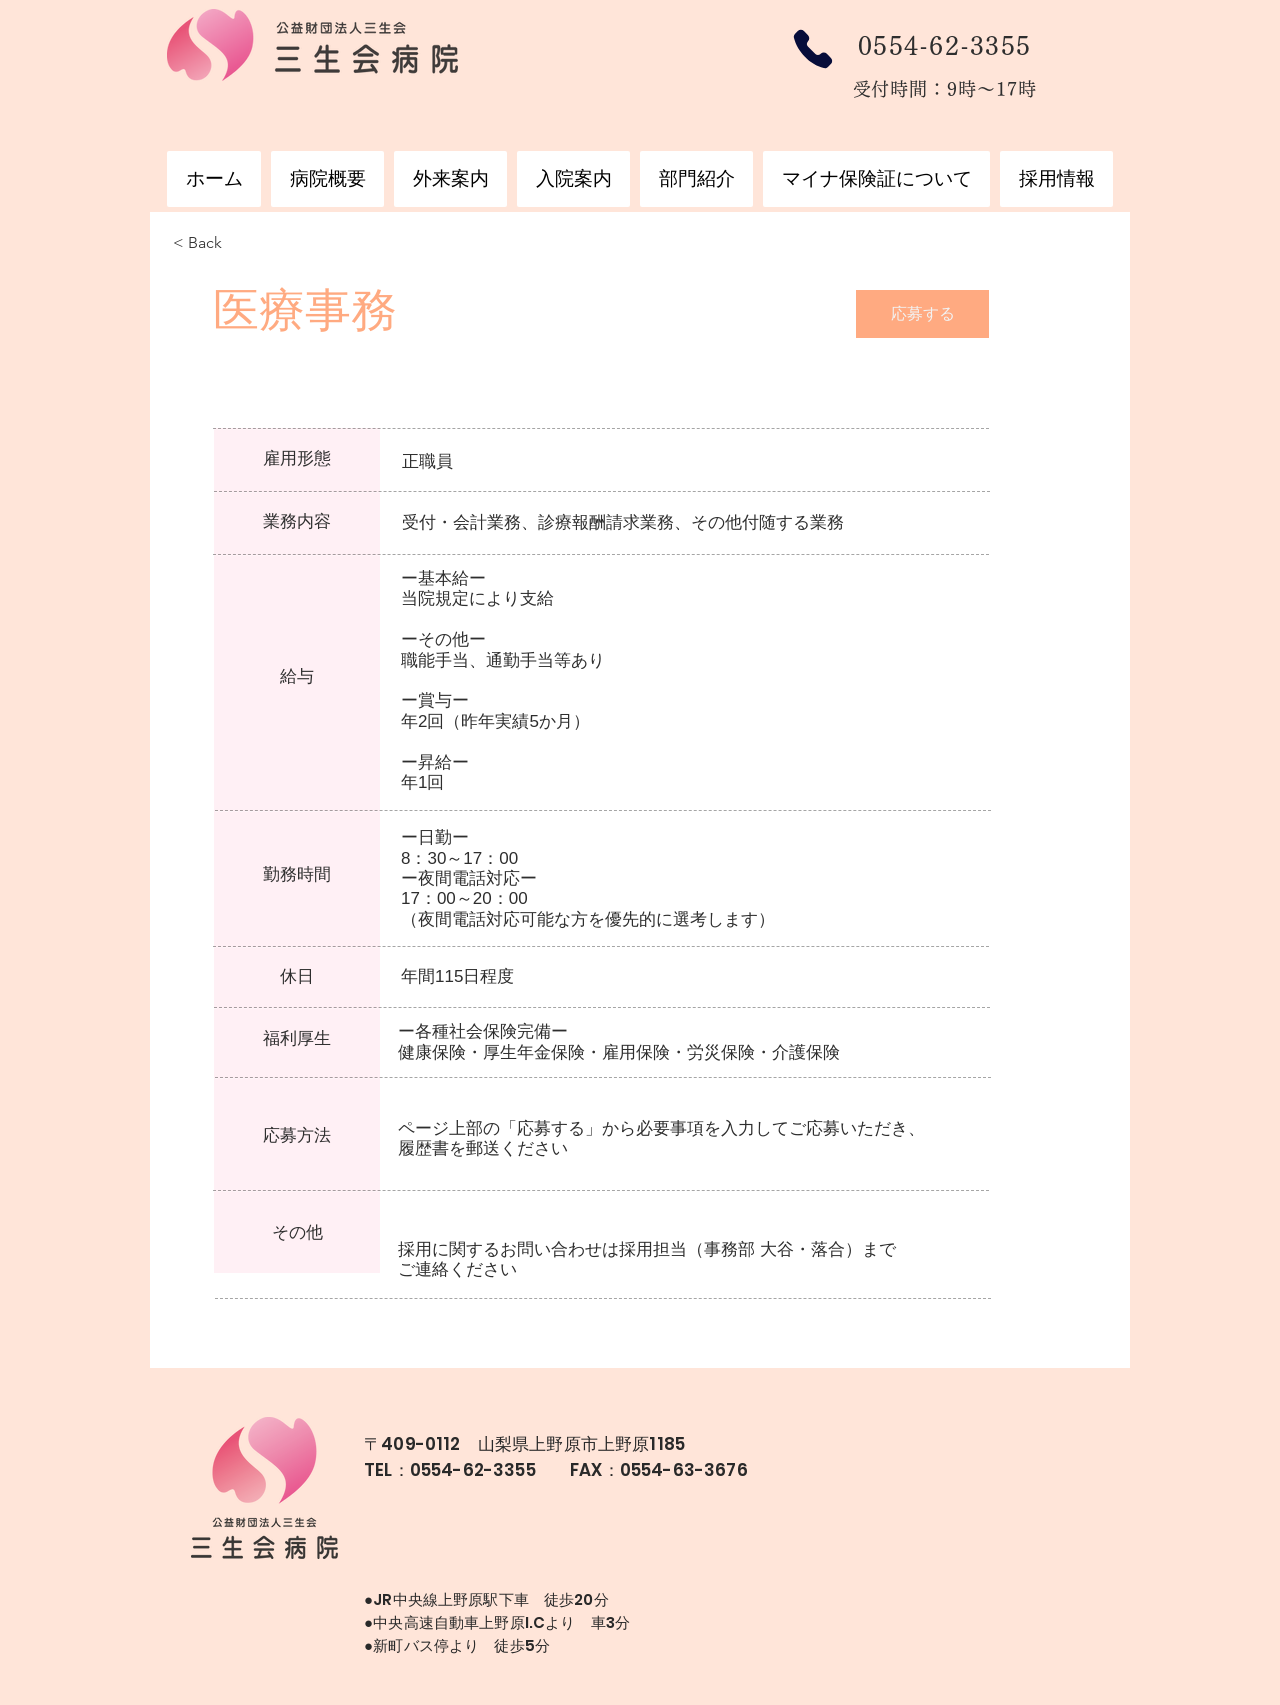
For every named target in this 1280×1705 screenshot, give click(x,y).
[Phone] (812, 49)
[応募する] (922, 314)
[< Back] (244, 243)
